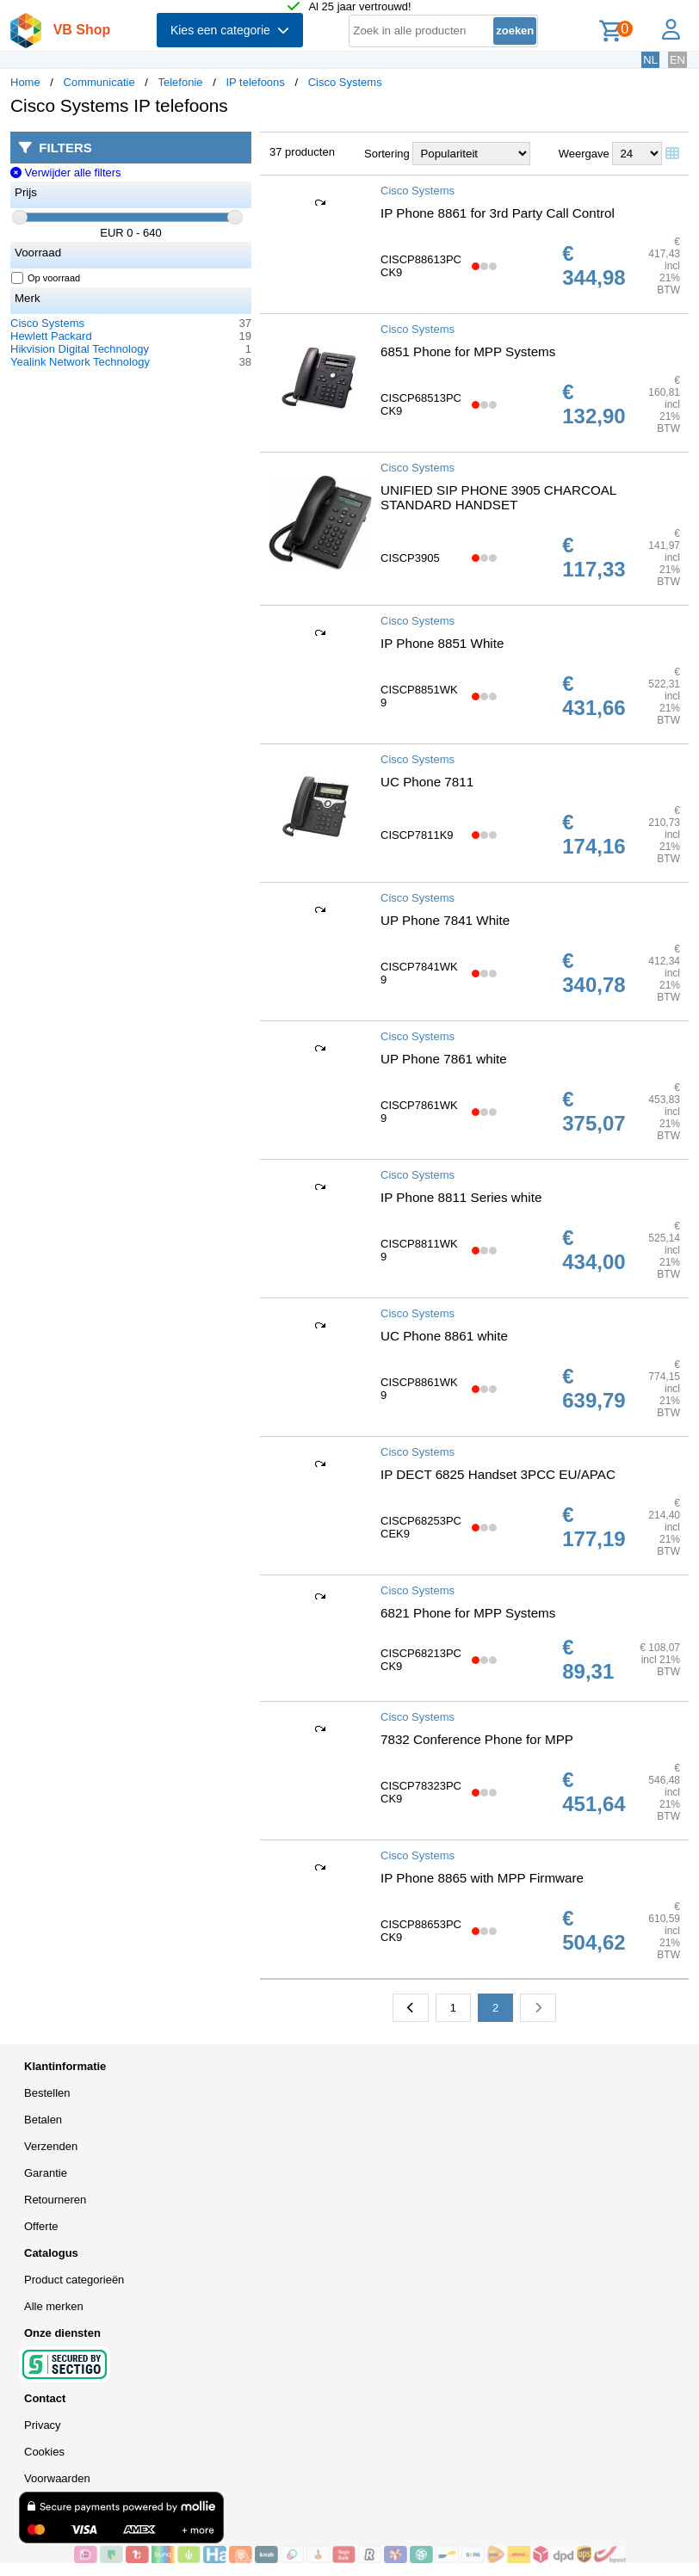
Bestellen (47, 2092)
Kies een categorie (229, 30)
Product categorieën (74, 2279)
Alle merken (54, 2306)
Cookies (44, 2451)
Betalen (43, 2119)
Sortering (387, 153)
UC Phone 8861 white (444, 1335)
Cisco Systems (345, 82)
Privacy (42, 2425)
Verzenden (50, 2146)
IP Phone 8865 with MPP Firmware (482, 1877)
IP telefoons (255, 82)
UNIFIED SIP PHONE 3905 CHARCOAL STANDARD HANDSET (498, 497)
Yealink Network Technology (80, 361)
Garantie (45, 2172)
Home (25, 82)
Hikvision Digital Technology (79, 348)
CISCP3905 (410, 558)
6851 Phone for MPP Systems (467, 351)
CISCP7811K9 (417, 835)
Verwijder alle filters (65, 172)
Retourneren (55, 2199)
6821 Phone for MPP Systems (467, 1612)
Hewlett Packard (51, 336)
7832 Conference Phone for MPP (476, 1739)
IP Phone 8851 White (442, 643)
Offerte (41, 2226)
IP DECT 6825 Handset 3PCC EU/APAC (497, 1474)
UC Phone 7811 (426, 781)
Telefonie (180, 82)
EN (677, 59)
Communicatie (99, 82)
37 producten (302, 151)
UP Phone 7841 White (445, 920)
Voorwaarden (57, 2478)
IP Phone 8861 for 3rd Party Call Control (497, 213)
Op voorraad (46, 278)
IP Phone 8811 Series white (460, 1197)
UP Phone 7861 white (443, 1058)
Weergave (584, 153)
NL (650, 59)
